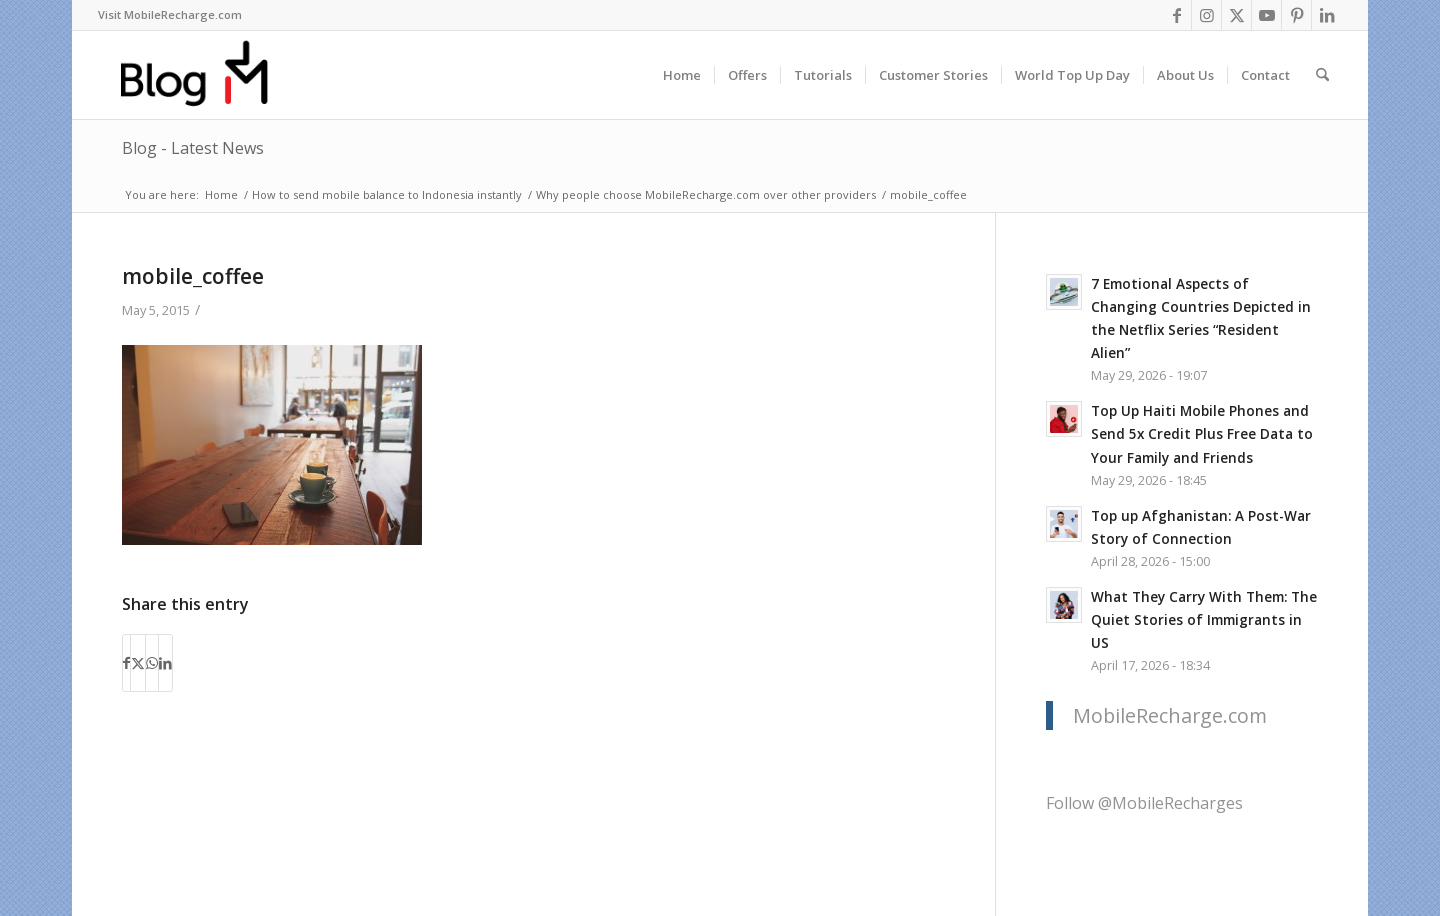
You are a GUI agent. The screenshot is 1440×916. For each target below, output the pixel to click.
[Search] (1322, 75)
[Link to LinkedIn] (1327, 15)
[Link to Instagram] (1206, 15)
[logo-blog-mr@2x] (205, 75)
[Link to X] (1236, 15)
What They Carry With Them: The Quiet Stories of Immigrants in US (1204, 619)
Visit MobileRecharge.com (170, 14)
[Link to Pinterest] (1296, 15)
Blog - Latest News (193, 148)
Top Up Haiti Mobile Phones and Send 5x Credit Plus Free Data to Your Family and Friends (1202, 433)
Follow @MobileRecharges (1144, 803)
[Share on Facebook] (126, 663)
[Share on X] (138, 663)
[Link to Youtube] (1266, 15)
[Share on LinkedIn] (165, 663)
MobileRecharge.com (1170, 715)
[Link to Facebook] (1176, 15)
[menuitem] (170, 15)
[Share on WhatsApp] (152, 663)
